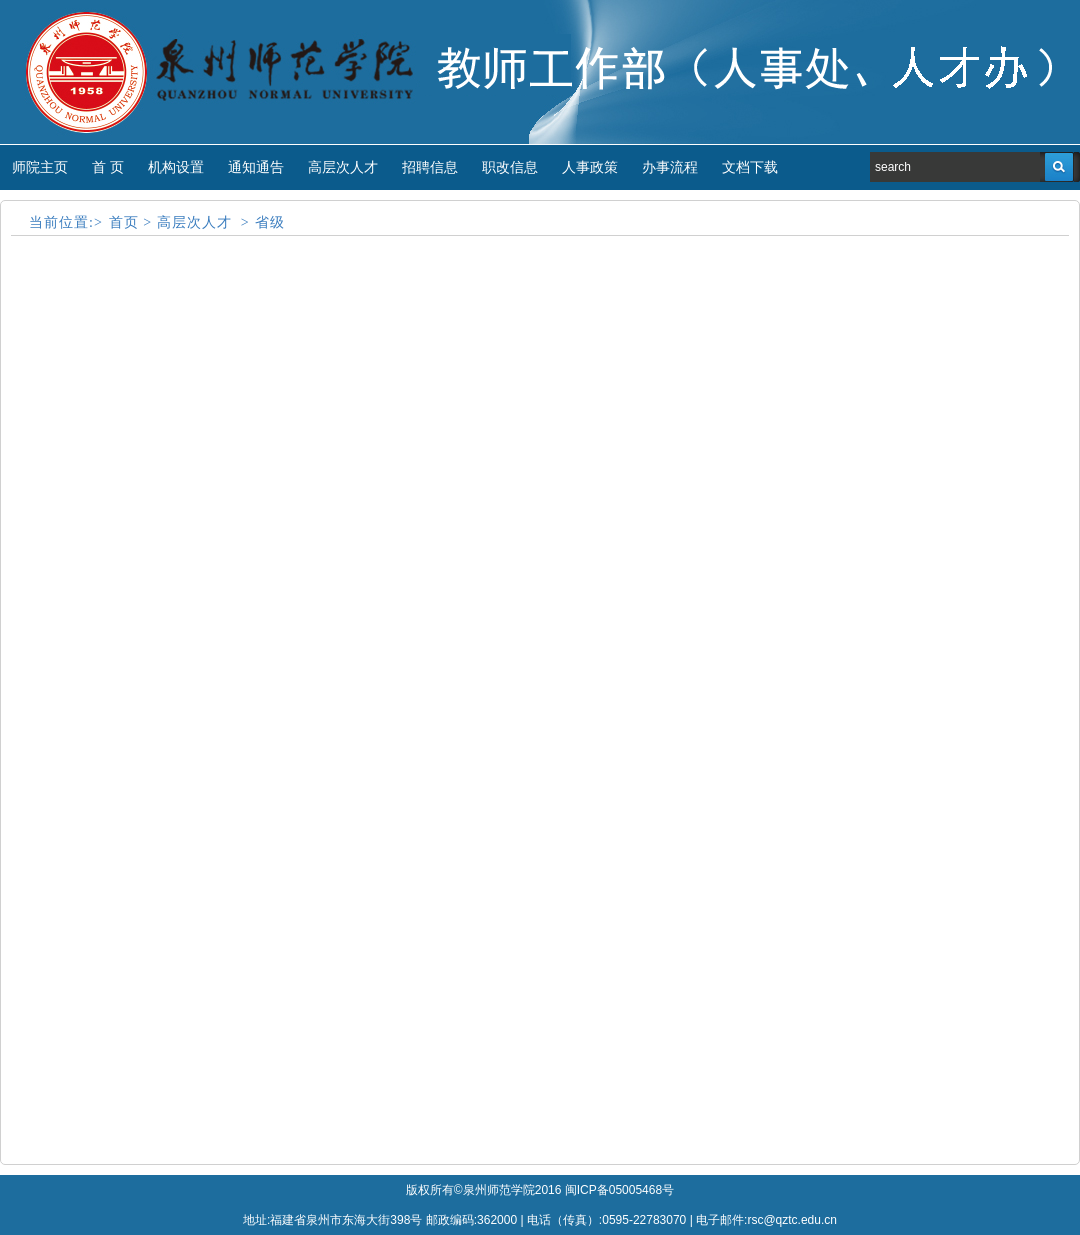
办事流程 (670, 167)
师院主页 (40, 167)
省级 (270, 222)
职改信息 (510, 167)
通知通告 (256, 167)
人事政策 (590, 167)
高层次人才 (343, 167)
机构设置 (176, 167)
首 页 (108, 167)
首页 (124, 222)
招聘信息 (430, 167)
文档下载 (750, 167)
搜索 (1059, 167)
